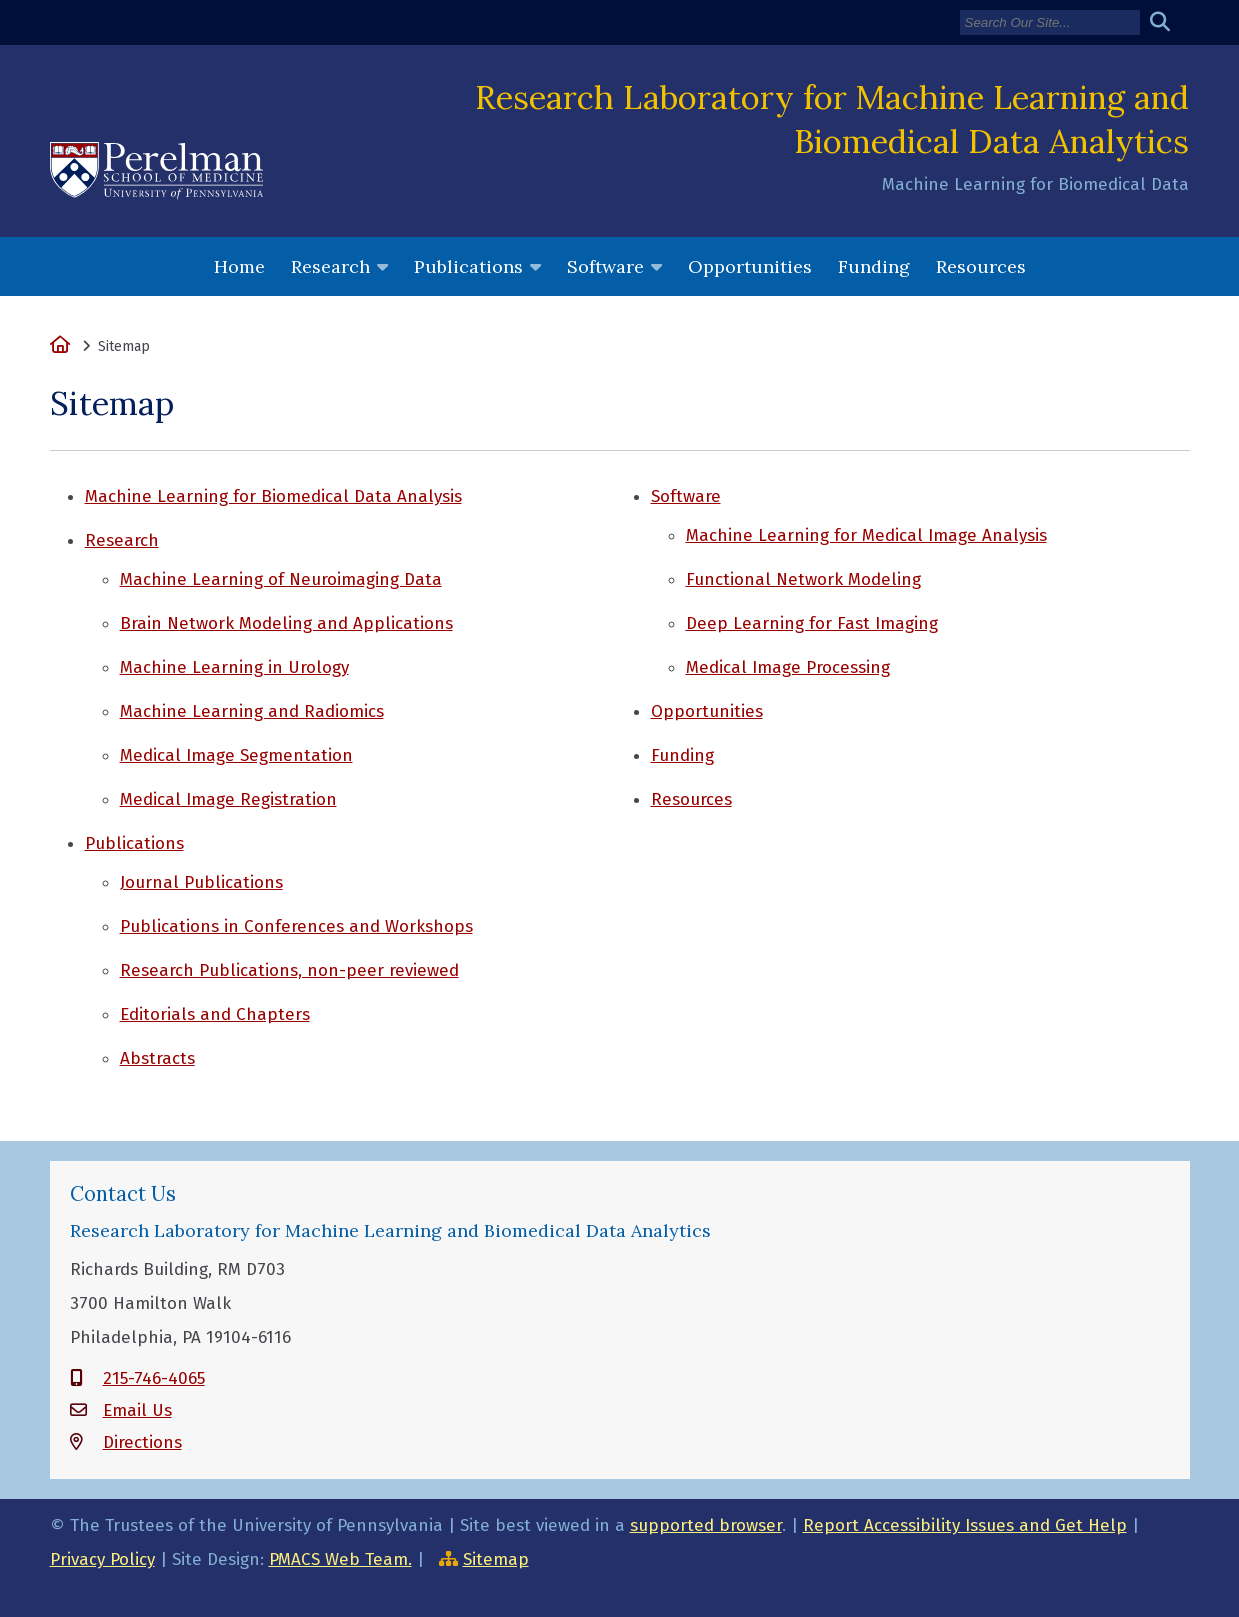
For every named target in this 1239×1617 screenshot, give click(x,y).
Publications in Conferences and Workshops (296, 926)
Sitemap (496, 1559)
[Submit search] (1167, 22)
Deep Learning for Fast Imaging (812, 623)
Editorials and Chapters (215, 1014)
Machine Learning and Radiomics (252, 711)
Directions (142, 1442)
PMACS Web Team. (340, 1559)
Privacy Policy (102, 1559)
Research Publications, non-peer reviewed (289, 970)
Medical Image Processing (788, 667)
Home (239, 266)
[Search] (1050, 22)
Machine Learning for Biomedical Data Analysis (273, 496)
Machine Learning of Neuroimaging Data (281, 579)
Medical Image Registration (228, 799)
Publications (468, 266)
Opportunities (750, 266)
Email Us (137, 1410)
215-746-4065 (154, 1378)
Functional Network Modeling (803, 579)
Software (605, 266)
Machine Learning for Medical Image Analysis (866, 535)
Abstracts (157, 1058)
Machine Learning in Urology (234, 667)
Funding (874, 266)
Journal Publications (201, 882)
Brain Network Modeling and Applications (286, 623)
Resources (981, 266)
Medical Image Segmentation (236, 755)
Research (330, 266)
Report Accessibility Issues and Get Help (965, 1525)
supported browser (706, 1525)
